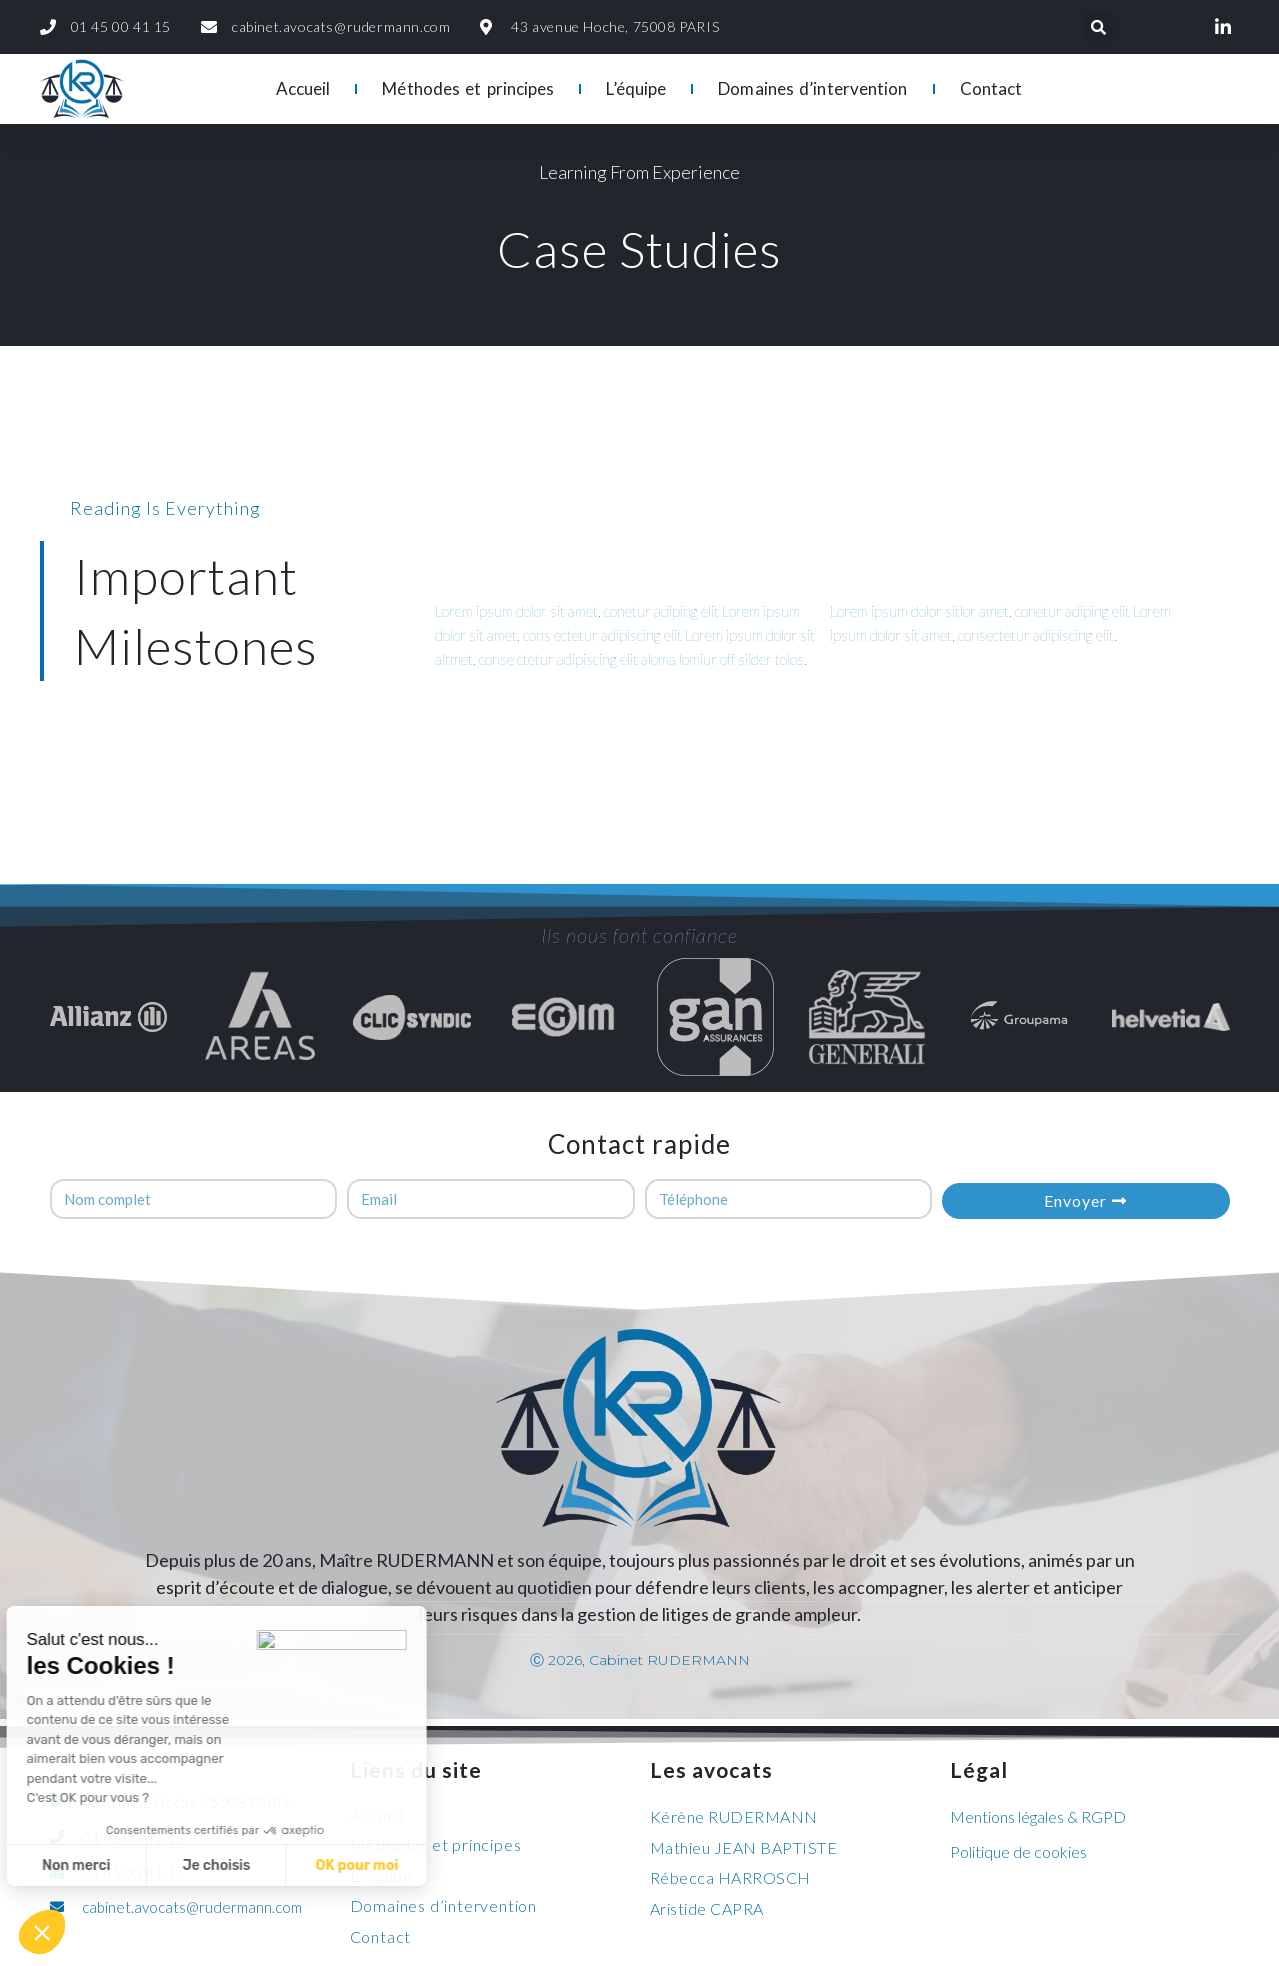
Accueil (303, 88)
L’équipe (636, 88)
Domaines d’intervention (812, 88)
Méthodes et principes (468, 88)
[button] (42, 1932)
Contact (991, 88)
